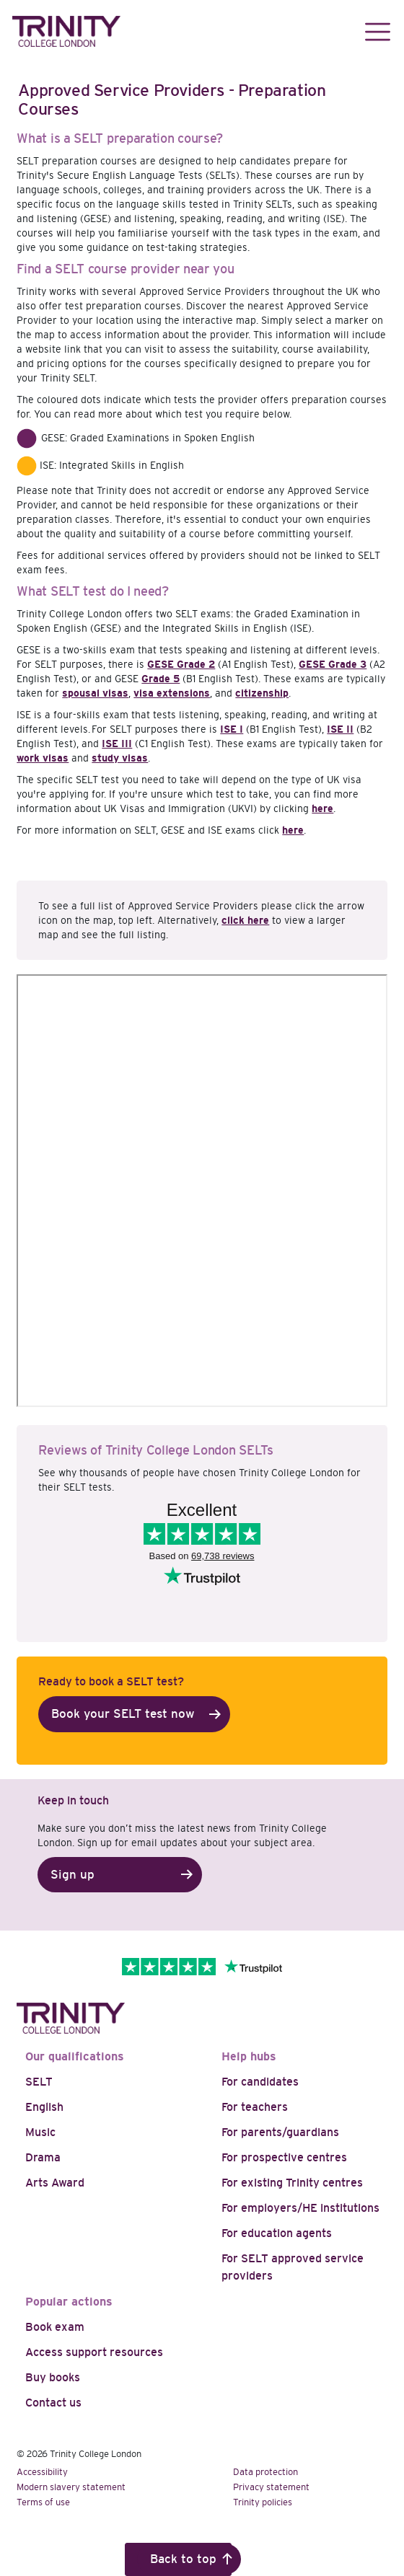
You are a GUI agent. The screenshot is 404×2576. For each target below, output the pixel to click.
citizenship (262, 693)
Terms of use (43, 2502)
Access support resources (94, 2352)
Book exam (54, 2327)
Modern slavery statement (71, 2487)
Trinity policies (262, 2502)
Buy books (52, 2377)
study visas (120, 758)
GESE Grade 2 (181, 664)
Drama (43, 2157)
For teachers (254, 2107)
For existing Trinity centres (292, 2182)
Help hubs (248, 2056)
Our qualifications (74, 2056)
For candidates (260, 2082)
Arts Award (54, 2182)
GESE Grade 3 (332, 664)
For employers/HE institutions (300, 2208)
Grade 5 (160, 678)
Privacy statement (271, 2487)
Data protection (265, 2471)
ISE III (117, 743)
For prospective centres (284, 2157)
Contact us (53, 2402)
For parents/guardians (280, 2132)
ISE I (231, 729)
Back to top (183, 2559)
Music (40, 2132)
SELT (39, 2082)
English (44, 2107)
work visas (43, 758)
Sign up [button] (72, 1875)
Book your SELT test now (123, 1714)
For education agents (276, 2233)
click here (245, 920)
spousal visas (95, 693)
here (322, 808)
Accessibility (42, 2471)
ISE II (340, 729)
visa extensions (171, 693)
